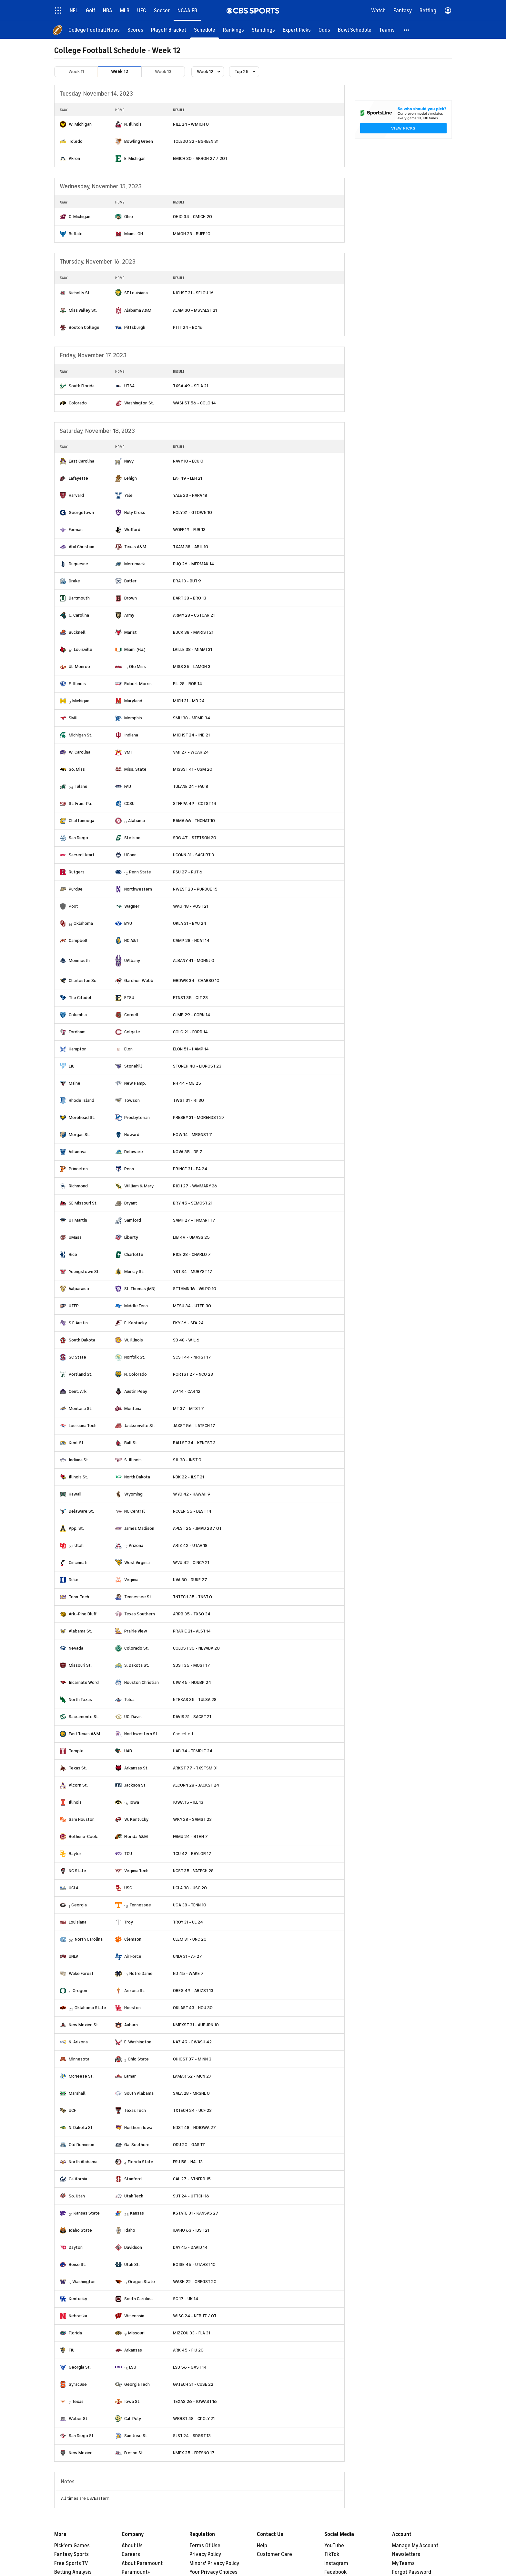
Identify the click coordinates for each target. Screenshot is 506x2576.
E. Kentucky (135, 1323)
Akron (74, 158)
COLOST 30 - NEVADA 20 (196, 1648)
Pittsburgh (134, 327)
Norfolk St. (134, 1357)
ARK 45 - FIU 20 (188, 2350)
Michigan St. (80, 735)
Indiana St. (79, 1460)
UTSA (129, 386)
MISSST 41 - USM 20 (192, 769)
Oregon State (141, 2281)
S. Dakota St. (136, 1665)
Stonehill (133, 1066)
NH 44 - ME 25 (187, 1083)
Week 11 (76, 71)
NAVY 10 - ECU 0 (188, 461)
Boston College (84, 327)
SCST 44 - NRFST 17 (192, 1357)
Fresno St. (134, 2453)
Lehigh (130, 478)
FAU (127, 786)
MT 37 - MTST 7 (188, 1408)
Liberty (131, 1237)
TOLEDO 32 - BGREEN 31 (195, 141)
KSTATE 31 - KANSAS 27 (195, 2213)
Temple (76, 1751)
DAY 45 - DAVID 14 (190, 2247)
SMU (73, 718)
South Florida (82, 386)
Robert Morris (138, 683)
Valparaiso (79, 1288)
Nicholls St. (80, 293)
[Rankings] (233, 30)
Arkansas (133, 2350)
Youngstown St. (84, 1271)
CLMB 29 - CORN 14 (191, 1014)
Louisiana (77, 1922)
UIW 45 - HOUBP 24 (192, 1682)
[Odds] (324, 30)
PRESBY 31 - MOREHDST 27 (199, 1117)
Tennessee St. (138, 1597)
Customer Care (274, 2554)
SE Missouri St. (83, 1203)
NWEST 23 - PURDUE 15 (195, 889)
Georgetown (81, 512)
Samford (132, 1220)
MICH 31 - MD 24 (189, 701)
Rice (73, 1254)
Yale (128, 495)
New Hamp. (135, 1083)
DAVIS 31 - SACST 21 (192, 1716)
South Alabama (139, 2093)
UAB (128, 1751)
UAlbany (132, 960)
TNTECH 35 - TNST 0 (192, 1597)
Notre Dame (141, 1973)
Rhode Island (81, 1100)
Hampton (77, 1049)
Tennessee (140, 1905)
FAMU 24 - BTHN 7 (190, 1836)
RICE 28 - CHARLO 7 (192, 1254)
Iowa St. (132, 2401)
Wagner (131, 906)
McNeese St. (81, 2076)
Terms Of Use (204, 2545)
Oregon (80, 1990)
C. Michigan (79, 216)
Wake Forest (81, 1973)
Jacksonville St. (139, 1425)
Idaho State (80, 2230)
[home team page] (63, 124)
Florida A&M (136, 1836)
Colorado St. (136, 1648)
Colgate (132, 1032)
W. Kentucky (136, 1819)
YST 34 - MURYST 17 (192, 1271)
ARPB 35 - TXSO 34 (191, 1614)
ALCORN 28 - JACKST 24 (196, 1785)
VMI (128, 752)
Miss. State (135, 769)
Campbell (78, 940)
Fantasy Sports (71, 2554)
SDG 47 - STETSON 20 (194, 837)
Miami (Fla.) (135, 649)
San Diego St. (82, 2435)
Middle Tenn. (136, 1306)
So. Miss (77, 769)
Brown (130, 598)
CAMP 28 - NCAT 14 (191, 940)
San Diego (78, 837)
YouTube (334, 2545)
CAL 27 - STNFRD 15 (192, 2179)
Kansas (137, 2213)
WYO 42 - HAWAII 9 (191, 1494)
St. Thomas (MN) (140, 1288)
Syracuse (78, 2384)
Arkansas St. (136, 1768)
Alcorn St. (78, 1785)
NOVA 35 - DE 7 (187, 1151)
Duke (73, 1579)
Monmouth (79, 960)
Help (262, 2545)
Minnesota (79, 2059)
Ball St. (131, 1442)
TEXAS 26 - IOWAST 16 (195, 2401)
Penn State (140, 872)
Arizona (136, 1545)
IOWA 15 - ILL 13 (188, 1802)
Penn (129, 1169)
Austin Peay (135, 1391)
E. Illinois (77, 683)
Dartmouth (79, 598)
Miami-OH (133, 233)
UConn (130, 855)
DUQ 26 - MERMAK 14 (193, 564)
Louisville (83, 649)
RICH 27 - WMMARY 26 (195, 1186)
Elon (128, 1049)
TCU (128, 1853)
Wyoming (133, 1494)
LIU (72, 1066)
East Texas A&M (84, 1733)
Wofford (132, 529)
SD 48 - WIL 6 (186, 1340)
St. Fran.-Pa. (80, 803)
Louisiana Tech (82, 1425)
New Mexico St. (84, 2025)
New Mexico (81, 2453)
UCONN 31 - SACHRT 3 (193, 855)
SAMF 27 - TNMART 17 (194, 1220)
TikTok (331, 2554)
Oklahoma (83, 923)
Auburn (131, 2025)
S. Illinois (133, 1460)
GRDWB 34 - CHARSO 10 (196, 980)
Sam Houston (82, 1819)
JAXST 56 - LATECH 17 (194, 1425)
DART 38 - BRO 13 (189, 598)
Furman (76, 529)
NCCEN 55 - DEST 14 (192, 1511)
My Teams (403, 2563)
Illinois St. (78, 1477)
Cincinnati (78, 1562)
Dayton (76, 2247)
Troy (128, 1922)
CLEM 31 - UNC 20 (190, 1939)
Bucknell (77, 632)
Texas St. (78, 1768)
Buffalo (76, 233)
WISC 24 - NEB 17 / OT (195, 2316)
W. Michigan (80, 124)
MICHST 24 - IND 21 (191, 735)
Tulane (81, 786)
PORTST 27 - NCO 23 (193, 1374)
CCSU (129, 803)
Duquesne (78, 564)
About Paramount (142, 2563)
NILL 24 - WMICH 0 (191, 124)
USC (128, 1888)
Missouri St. (80, 1665)
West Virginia (137, 1562)
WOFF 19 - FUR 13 (189, 529)
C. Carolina (79, 615)
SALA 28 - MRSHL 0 (191, 2093)
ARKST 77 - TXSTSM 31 (195, 1768)
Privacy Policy (205, 2554)
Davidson (133, 2247)
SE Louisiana (136, 293)
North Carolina (89, 1939)
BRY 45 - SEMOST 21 (192, 1203)
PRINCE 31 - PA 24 (190, 1169)
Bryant (130, 1203)
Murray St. (134, 1271)
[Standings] (263, 30)
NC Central (134, 1511)
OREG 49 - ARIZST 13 (193, 1990)
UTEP (74, 1306)
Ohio (128, 216)
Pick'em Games (72, 2545)
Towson (132, 1100)
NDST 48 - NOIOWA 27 (194, 2127)
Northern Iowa (138, 2127)
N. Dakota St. (81, 2127)
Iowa (134, 1802)
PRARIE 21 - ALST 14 (192, 1631)
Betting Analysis (73, 2572)
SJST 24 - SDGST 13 (192, 2435)
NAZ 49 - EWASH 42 (192, 2042)
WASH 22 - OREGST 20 (195, 2281)
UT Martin (78, 1220)
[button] (407, 30)
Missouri (136, 2333)
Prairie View (135, 1631)
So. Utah (77, 2196)
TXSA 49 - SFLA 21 (190, 386)
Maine (74, 1083)
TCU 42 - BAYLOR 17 (192, 1853)
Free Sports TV (71, 2563)
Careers (131, 2554)
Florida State (140, 2161)
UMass (75, 1237)
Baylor (75, 1853)
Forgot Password (411, 2572)
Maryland (133, 701)
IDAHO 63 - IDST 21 (191, 2230)
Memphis (133, 718)
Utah (79, 1545)
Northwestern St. (141, 1733)
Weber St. (78, 2418)
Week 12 (119, 71)
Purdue (76, 889)
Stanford (133, 2179)
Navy (129, 461)
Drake (74, 581)
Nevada (76, 1648)
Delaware (133, 1151)
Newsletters (406, 2554)
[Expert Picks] (297, 30)
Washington (84, 2281)
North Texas (80, 1699)
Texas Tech (135, 2110)
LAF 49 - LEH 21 (187, 478)
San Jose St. (136, 2435)
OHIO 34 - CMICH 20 (192, 216)
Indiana (131, 735)
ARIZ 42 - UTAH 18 (190, 1545)
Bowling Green (138, 141)
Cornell (131, 1014)
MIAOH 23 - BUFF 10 (191, 233)
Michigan (80, 701)
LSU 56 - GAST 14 (190, 2367)
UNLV (73, 1956)
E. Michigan (135, 158)
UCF (72, 2110)
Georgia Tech (137, 2384)
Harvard (76, 495)
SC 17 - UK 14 (185, 2298)
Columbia (78, 1014)
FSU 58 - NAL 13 (188, 2161)
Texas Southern (139, 1614)
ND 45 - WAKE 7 (188, 1973)
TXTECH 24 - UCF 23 (192, 2110)
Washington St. (139, 403)
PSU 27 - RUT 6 (187, 872)
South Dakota (82, 1340)
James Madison (139, 1528)
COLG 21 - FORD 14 (190, 1032)
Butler (130, 581)
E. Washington (137, 2042)
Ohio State (138, 2059)
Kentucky (78, 2298)
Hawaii (75, 1494)
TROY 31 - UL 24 (188, 1922)
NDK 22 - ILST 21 (188, 1477)
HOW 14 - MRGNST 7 (192, 1134)
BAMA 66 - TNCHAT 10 (194, 820)
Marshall (77, 2093)
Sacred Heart (82, 855)
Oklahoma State (90, 2007)
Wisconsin (134, 2316)
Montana (132, 1408)
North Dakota (137, 1477)
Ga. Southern (136, 2144)
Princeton (78, 1169)
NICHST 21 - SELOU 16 (193, 293)
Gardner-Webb (138, 980)
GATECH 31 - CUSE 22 (193, 2384)
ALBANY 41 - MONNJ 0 (193, 960)
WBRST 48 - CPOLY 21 (194, 2418)
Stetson (132, 837)
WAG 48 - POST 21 (190, 906)
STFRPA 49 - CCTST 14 (194, 803)
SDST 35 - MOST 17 (191, 1665)
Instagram (336, 2563)
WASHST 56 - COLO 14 (194, 403)
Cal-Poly (132, 2418)
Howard (131, 1134)
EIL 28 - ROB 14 (187, 683)
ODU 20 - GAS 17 (189, 2144)
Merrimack (134, 564)
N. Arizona (78, 2042)
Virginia (131, 1579)
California (78, 2179)
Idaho (129, 2230)
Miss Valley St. (83, 310)
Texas (78, 2401)
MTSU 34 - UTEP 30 (192, 1306)
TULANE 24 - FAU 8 (190, 786)
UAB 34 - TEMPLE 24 (192, 1751)
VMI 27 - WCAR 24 (191, 752)
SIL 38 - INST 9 (187, 1460)
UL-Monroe (79, 666)
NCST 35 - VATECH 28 (193, 1870)
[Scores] (135, 30)
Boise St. (77, 2264)
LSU (132, 2367)
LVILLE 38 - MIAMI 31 (192, 649)
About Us (132, 2545)
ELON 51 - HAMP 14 (191, 1049)
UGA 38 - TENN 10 (189, 1905)
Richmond (78, 1186)
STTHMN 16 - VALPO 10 (194, 1288)
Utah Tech (133, 2196)
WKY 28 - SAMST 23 (192, 1819)
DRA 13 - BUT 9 (187, 581)
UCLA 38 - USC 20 (190, 1888)
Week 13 (163, 71)
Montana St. (80, 1408)
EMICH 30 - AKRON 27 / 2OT (200, 158)
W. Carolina (79, 752)
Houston (132, 2007)
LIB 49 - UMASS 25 (191, 1237)
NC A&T (131, 940)
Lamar (130, 2076)
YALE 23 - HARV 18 (190, 495)
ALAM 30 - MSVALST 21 (195, 310)
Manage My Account (415, 2545)
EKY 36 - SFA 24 (188, 1323)
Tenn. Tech (79, 1597)
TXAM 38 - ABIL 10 (190, 546)
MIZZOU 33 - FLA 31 (191, 2333)
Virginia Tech (136, 1870)
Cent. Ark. (78, 1391)
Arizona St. (134, 1990)
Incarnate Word (84, 1682)
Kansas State (87, 2213)
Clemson (132, 1939)
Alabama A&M (137, 310)
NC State (77, 1870)
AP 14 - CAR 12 (186, 1391)
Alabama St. (80, 1631)
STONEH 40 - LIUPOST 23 (197, 1066)
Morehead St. (82, 1117)
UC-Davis (133, 1716)
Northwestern (138, 889)
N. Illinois (133, 124)
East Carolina (81, 461)
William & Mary (139, 1186)
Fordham (77, 1032)
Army (129, 615)
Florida (75, 2333)
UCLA (73, 1888)
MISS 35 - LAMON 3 (191, 666)
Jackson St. (135, 1785)
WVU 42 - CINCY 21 (191, 1562)
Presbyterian (137, 1117)
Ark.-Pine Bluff (82, 1614)
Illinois (75, 1802)
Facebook (335, 2572)
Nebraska (78, 2316)
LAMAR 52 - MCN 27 (192, 2076)
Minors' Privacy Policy (214, 2563)
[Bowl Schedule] (354, 30)
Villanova (77, 1151)
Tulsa (129, 1699)
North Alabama (83, 2161)
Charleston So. (83, 980)
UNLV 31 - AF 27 (187, 1956)
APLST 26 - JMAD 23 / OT (197, 1528)
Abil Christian (81, 546)
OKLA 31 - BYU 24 (189, 923)
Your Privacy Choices (213, 2572)
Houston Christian (141, 1682)
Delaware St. (81, 1511)
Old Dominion (81, 2144)
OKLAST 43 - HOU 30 (193, 2007)
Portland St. (80, 1374)
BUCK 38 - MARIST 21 (193, 632)
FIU (72, 2350)
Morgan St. (79, 1134)
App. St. (76, 1528)
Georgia (79, 1905)
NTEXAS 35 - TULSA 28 (195, 1699)
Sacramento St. (84, 1716)
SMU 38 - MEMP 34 (191, 718)
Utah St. (132, 2264)
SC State (77, 1357)
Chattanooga (81, 820)
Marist (130, 632)
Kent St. (77, 1442)
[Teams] (387, 30)
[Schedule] (204, 30)
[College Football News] (94, 30)
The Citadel (80, 997)
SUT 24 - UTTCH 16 (191, 2196)
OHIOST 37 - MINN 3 (192, 2059)
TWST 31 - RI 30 (188, 1100)
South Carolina (138, 2298)
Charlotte (133, 1254)
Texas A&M (135, 546)
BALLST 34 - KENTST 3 (194, 1442)
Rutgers (77, 872)
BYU (128, 923)
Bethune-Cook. (83, 1836)
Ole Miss (137, 666)
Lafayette (78, 478)
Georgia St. (80, 2367)
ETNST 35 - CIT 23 (190, 997)
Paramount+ (136, 2572)
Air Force (132, 1956)
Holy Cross (134, 512)
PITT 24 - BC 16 (188, 327)
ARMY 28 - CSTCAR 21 (194, 615)
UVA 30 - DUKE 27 (190, 1579)
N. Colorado (135, 1374)
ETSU (129, 997)
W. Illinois (133, 1340)
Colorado (78, 403)
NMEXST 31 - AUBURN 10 (196, 2025)
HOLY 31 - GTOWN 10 (192, 512)
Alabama (136, 820)
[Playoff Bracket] (168, 30)
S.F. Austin (78, 1323)
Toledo (76, 141)
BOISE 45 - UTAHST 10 (194, 2264)
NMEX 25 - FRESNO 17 (194, 2453)
